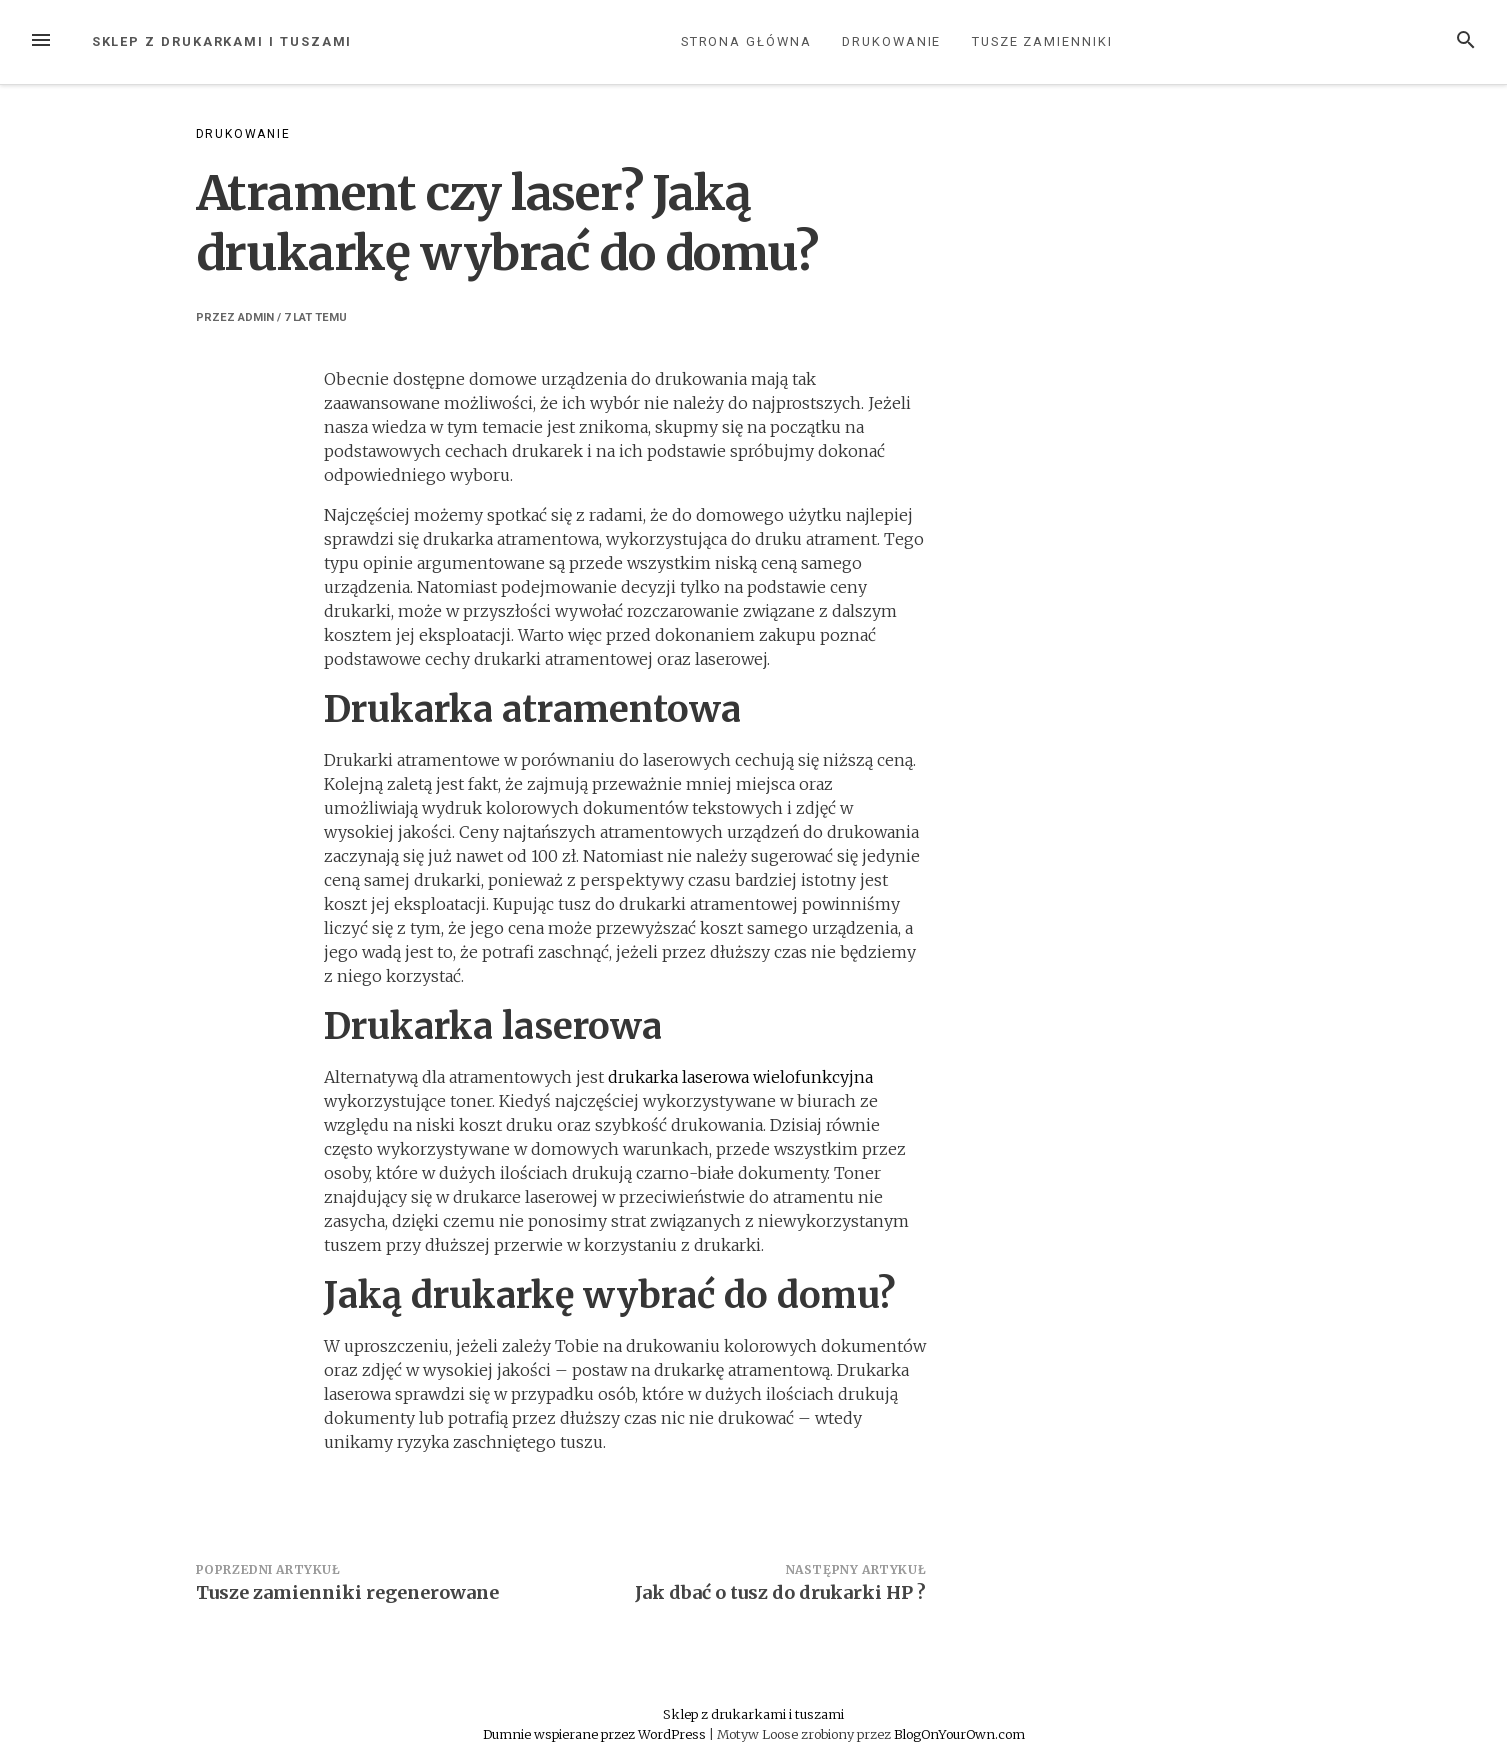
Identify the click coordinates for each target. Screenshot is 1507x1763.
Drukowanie (891, 41)
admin (256, 317)
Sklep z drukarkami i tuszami (222, 41)
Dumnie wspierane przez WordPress (596, 1734)
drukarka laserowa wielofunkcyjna (740, 1077)
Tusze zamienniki (1042, 41)
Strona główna (746, 41)
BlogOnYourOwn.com (959, 1734)
